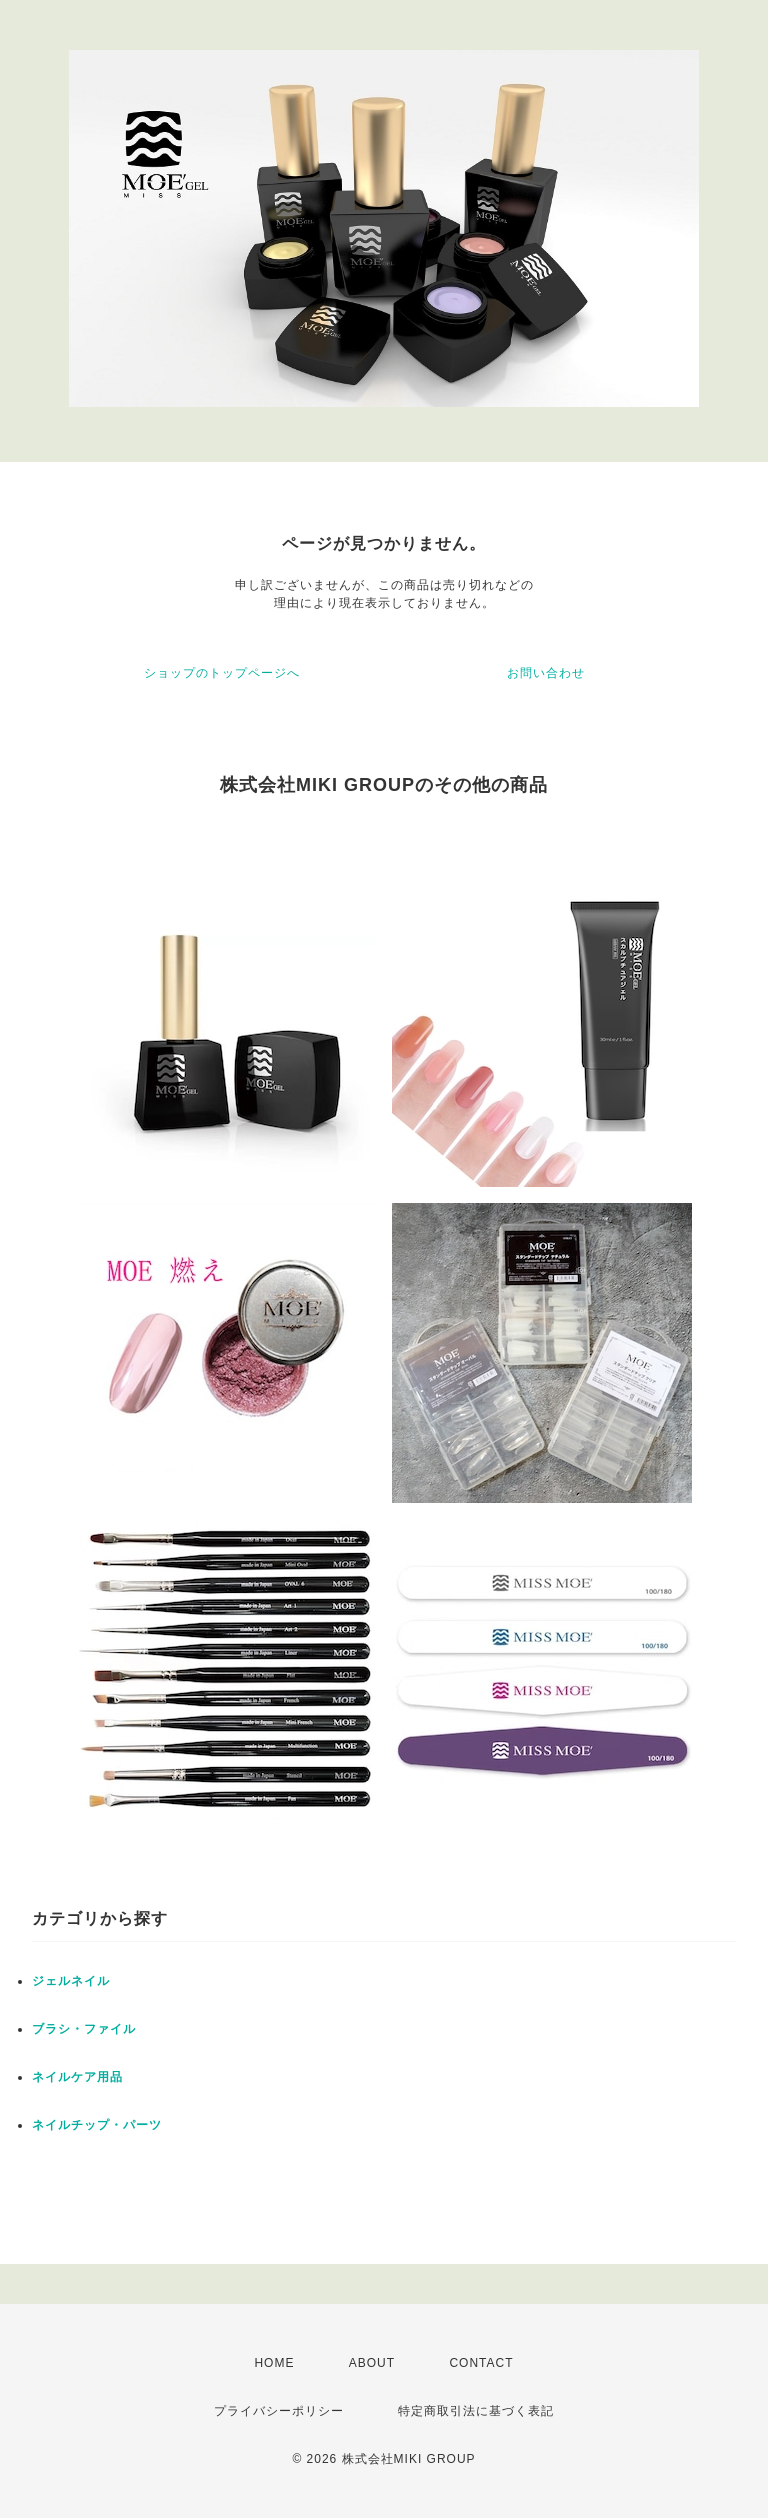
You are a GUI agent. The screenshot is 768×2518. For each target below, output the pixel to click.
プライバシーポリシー (279, 2411)
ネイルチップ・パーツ (97, 2125)
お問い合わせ (546, 673)
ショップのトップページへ (222, 673)
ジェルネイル (71, 1981)
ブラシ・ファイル (84, 2029)
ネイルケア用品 (77, 2077)
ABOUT (372, 2363)
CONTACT (481, 2363)
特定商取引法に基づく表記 (476, 2411)
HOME (274, 2363)
